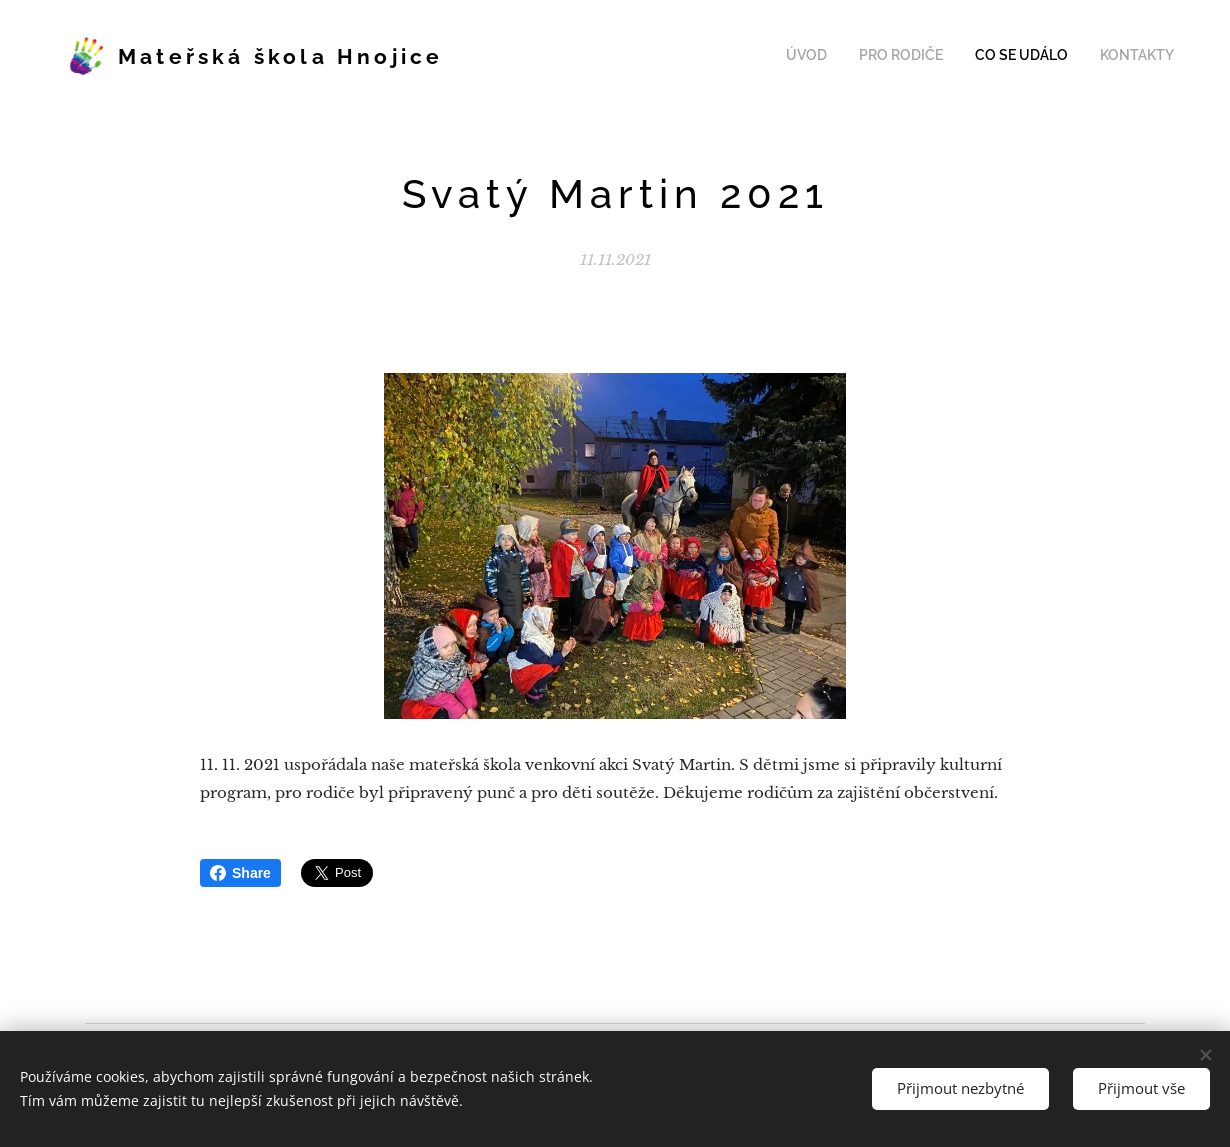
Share (240, 873)
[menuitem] (1083, 57)
